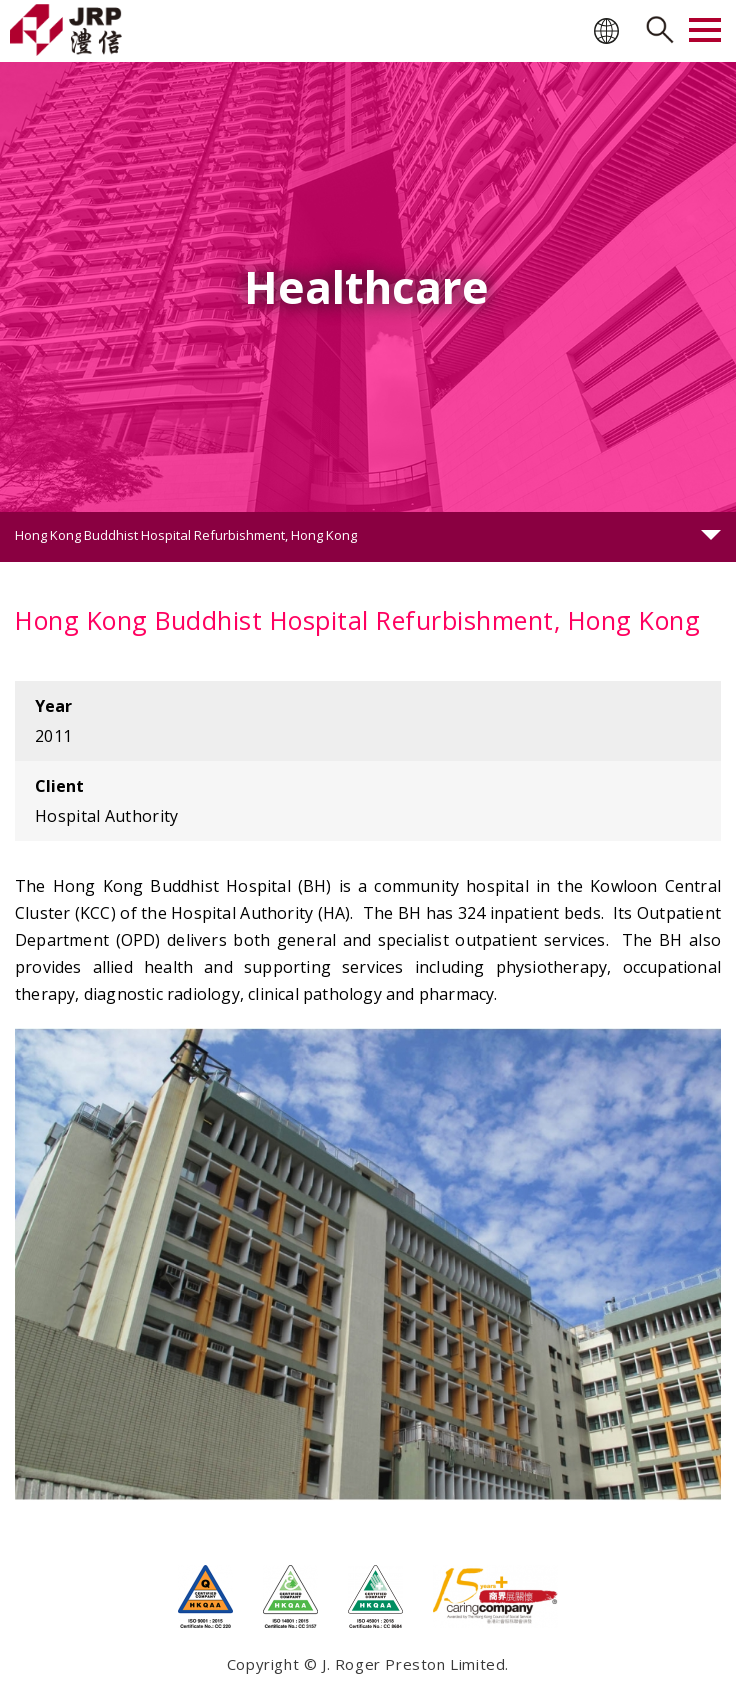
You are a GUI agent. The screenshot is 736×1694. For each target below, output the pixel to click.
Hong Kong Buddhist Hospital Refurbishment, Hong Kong (186, 535)
